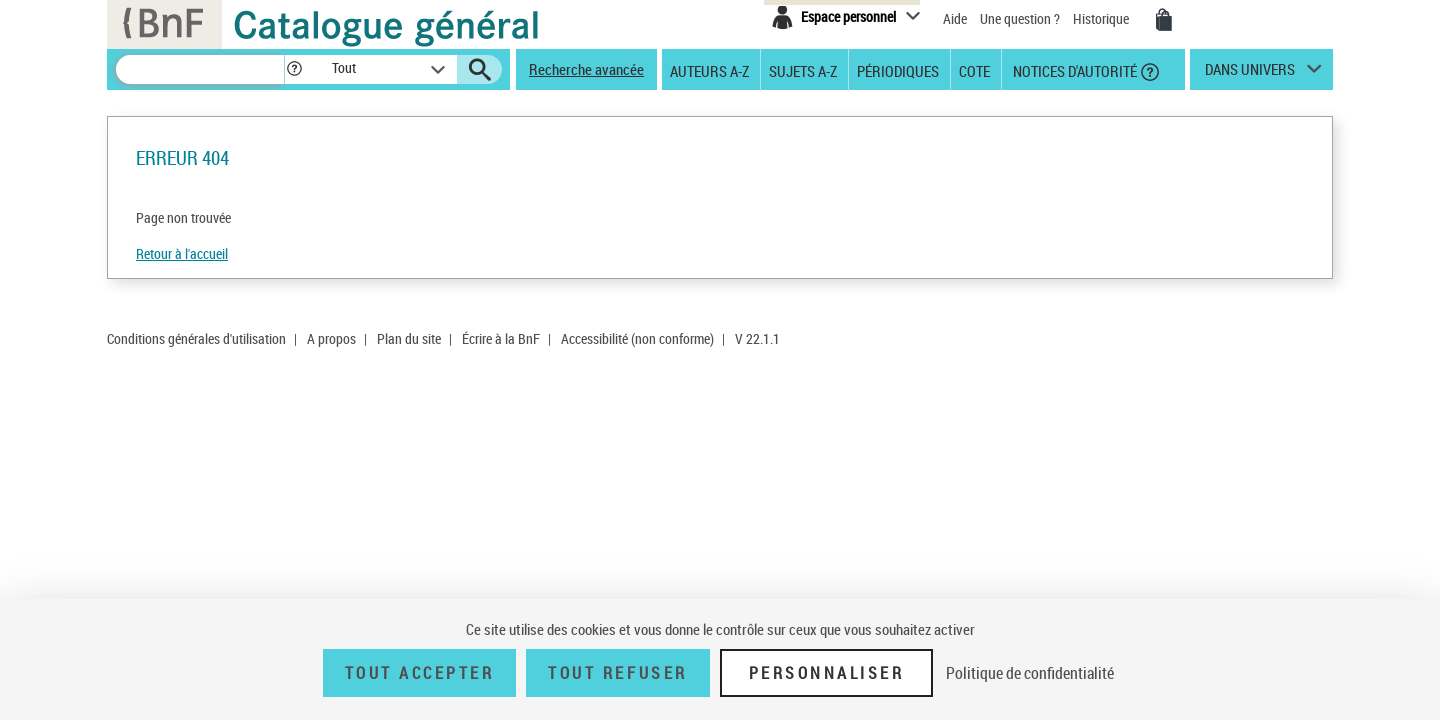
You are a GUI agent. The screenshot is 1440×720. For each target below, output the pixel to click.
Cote (974, 70)
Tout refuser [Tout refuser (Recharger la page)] (617, 673)
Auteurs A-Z (709, 70)
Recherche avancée (586, 69)
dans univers (1250, 74)
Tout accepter (420, 673)
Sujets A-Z (803, 70)
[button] (294, 69)
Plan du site (409, 338)
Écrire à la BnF (501, 338)
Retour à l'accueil (182, 253)
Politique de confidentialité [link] (1030, 673)
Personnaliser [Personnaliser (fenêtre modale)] (827, 673)
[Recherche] (200, 69)
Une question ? (1020, 18)
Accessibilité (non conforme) (637, 338)
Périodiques (898, 70)
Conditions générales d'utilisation (196, 338)
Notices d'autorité (1073, 70)
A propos (331, 338)
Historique (1102, 18)
